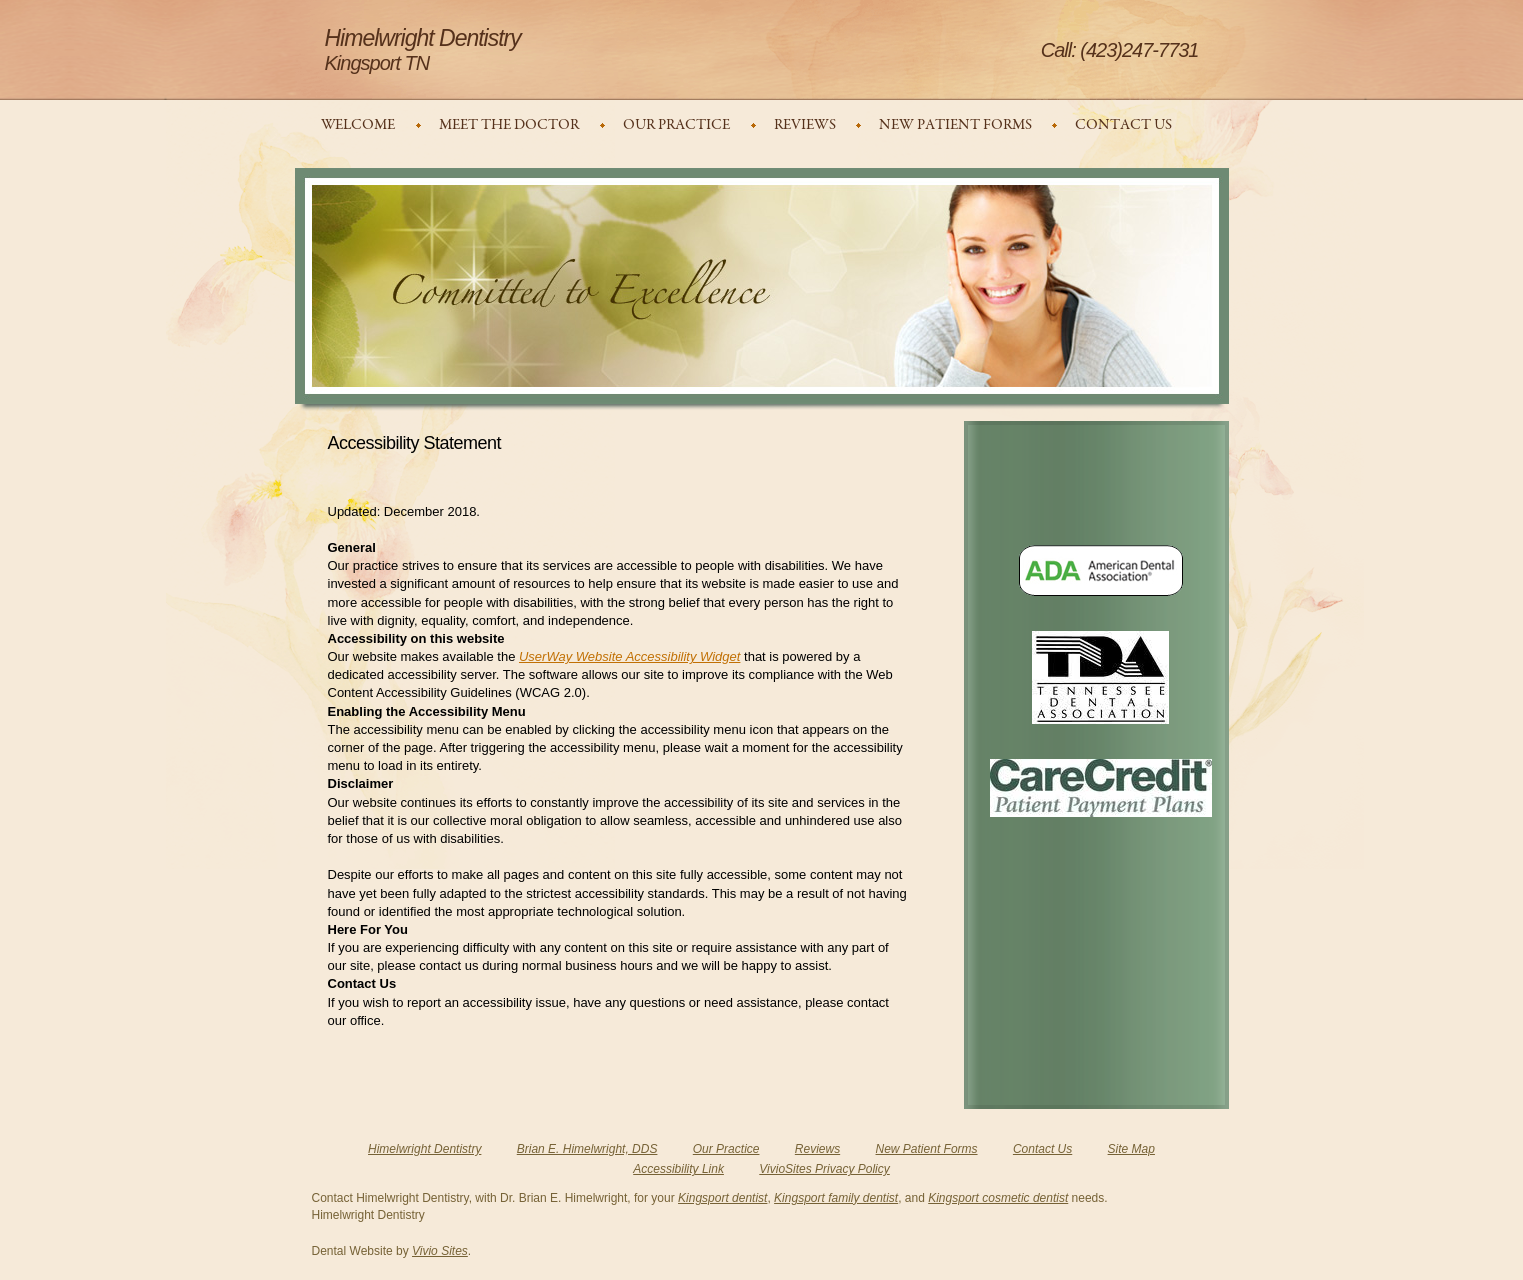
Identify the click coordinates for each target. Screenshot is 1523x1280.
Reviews (817, 1149)
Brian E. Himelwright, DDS (587, 1149)
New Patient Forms (927, 1149)
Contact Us (1042, 1149)
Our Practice (726, 1149)
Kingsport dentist (722, 1198)
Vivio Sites (440, 1251)
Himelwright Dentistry (424, 1149)
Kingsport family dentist (836, 1198)
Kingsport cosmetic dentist (998, 1198)
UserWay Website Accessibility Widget (629, 656)
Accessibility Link (678, 1169)
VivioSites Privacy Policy (824, 1169)
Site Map (1131, 1149)
